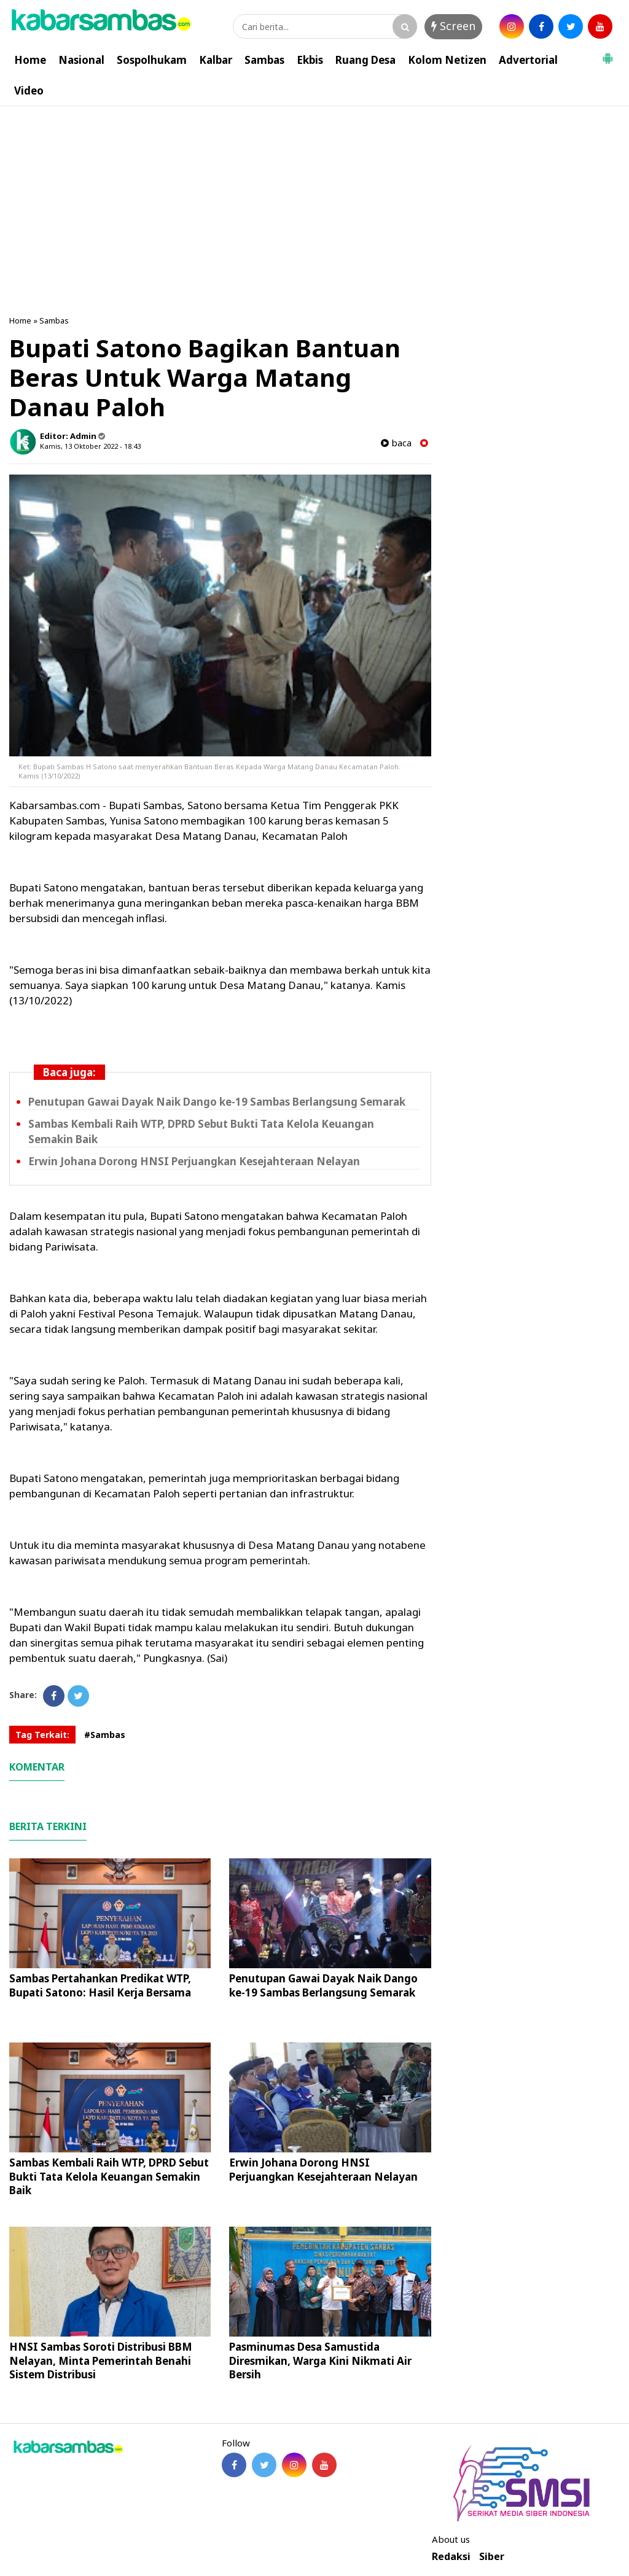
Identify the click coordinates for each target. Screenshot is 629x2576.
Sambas (264, 60)
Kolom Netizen (447, 60)
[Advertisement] (314, 198)
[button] (607, 53)
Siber (491, 2556)
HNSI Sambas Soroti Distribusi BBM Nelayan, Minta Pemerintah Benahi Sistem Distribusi (100, 2360)
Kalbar (215, 60)
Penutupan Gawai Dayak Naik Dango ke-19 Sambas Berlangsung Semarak (216, 1102)
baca (396, 443)
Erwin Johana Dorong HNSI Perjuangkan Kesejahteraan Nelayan (194, 1161)
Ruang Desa (365, 60)
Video (29, 90)
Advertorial (528, 60)
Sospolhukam (152, 60)
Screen (453, 25)
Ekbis (310, 60)
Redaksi (451, 2556)
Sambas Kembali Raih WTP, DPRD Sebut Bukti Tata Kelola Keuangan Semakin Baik (109, 2176)
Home (30, 60)
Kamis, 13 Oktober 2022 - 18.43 (90, 446)
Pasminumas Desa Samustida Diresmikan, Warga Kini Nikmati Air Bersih (320, 2360)
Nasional (81, 60)
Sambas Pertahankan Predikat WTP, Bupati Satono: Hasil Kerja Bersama (100, 1985)
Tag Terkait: (42, 1734)
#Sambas (104, 1734)
